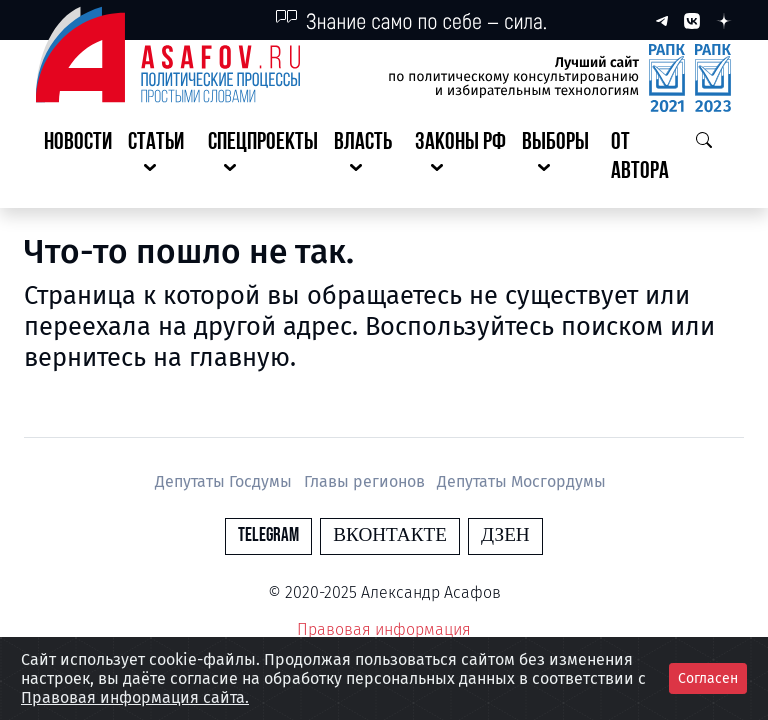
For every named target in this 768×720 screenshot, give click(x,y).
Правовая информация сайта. (135, 697)
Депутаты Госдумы (225, 481)
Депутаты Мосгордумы (521, 481)
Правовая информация (384, 629)
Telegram (268, 535)
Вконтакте (390, 535)
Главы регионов (366, 481)
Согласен (708, 678)
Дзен (505, 535)
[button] (160, 158)
